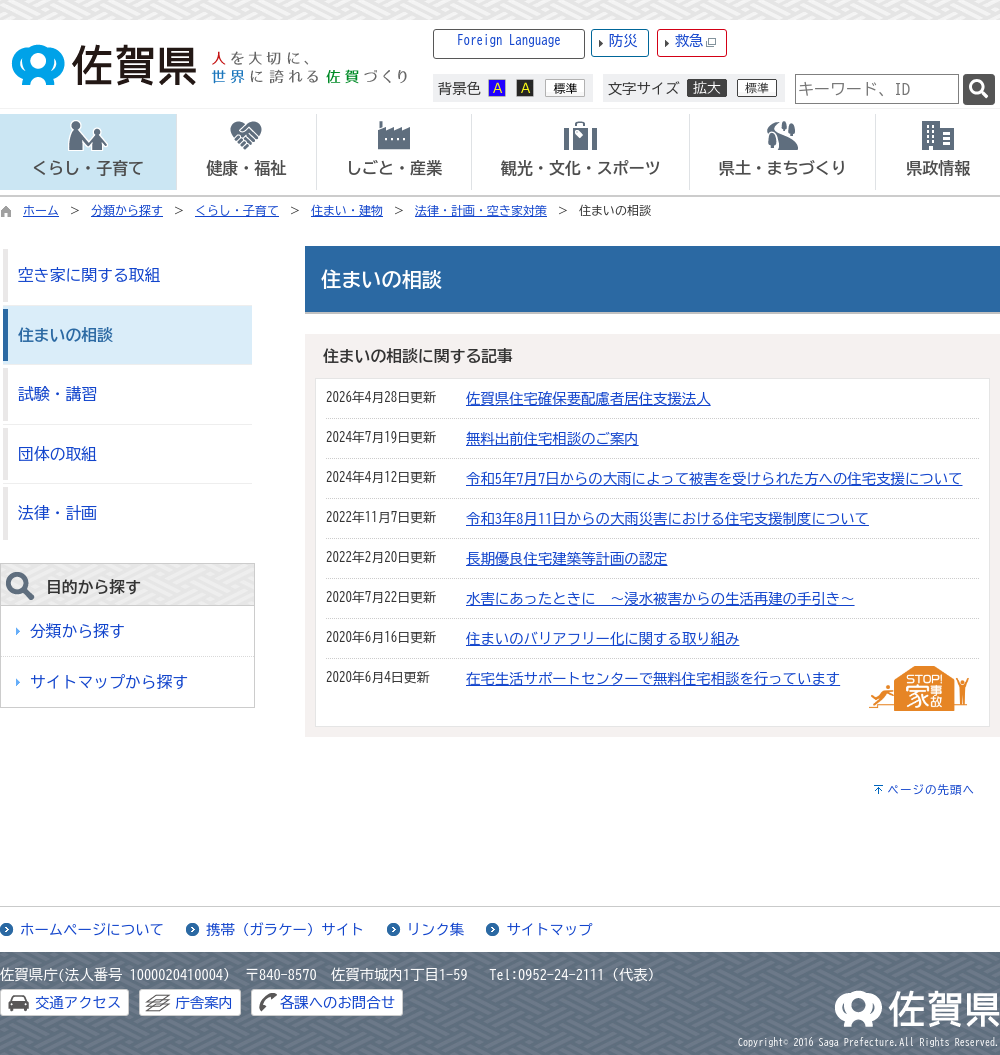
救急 (696, 41)
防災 (623, 40)
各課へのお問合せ (337, 1002)
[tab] (88, 152)
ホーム (41, 210)
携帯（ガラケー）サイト (285, 929)
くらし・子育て (237, 210)
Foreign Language (509, 40)
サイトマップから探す (109, 682)
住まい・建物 (347, 210)
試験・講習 (57, 394)
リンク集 (436, 929)
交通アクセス (78, 1002)
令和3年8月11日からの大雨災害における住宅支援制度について (667, 518)
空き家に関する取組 (89, 275)
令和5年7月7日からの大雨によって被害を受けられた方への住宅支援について (714, 478)
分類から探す (127, 210)
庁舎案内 (204, 1002)
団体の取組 (57, 454)
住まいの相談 (65, 335)
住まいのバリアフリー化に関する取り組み (602, 638)
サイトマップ (549, 929)
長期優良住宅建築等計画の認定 (566, 558)
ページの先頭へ (931, 789)
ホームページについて (92, 929)
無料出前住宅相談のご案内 (552, 438)
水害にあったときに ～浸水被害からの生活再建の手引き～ (660, 598)
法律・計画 (57, 513)
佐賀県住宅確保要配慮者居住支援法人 (588, 398)
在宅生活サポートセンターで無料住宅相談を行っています (653, 678)
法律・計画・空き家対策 (481, 210)
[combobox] (877, 89)
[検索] (979, 89)
